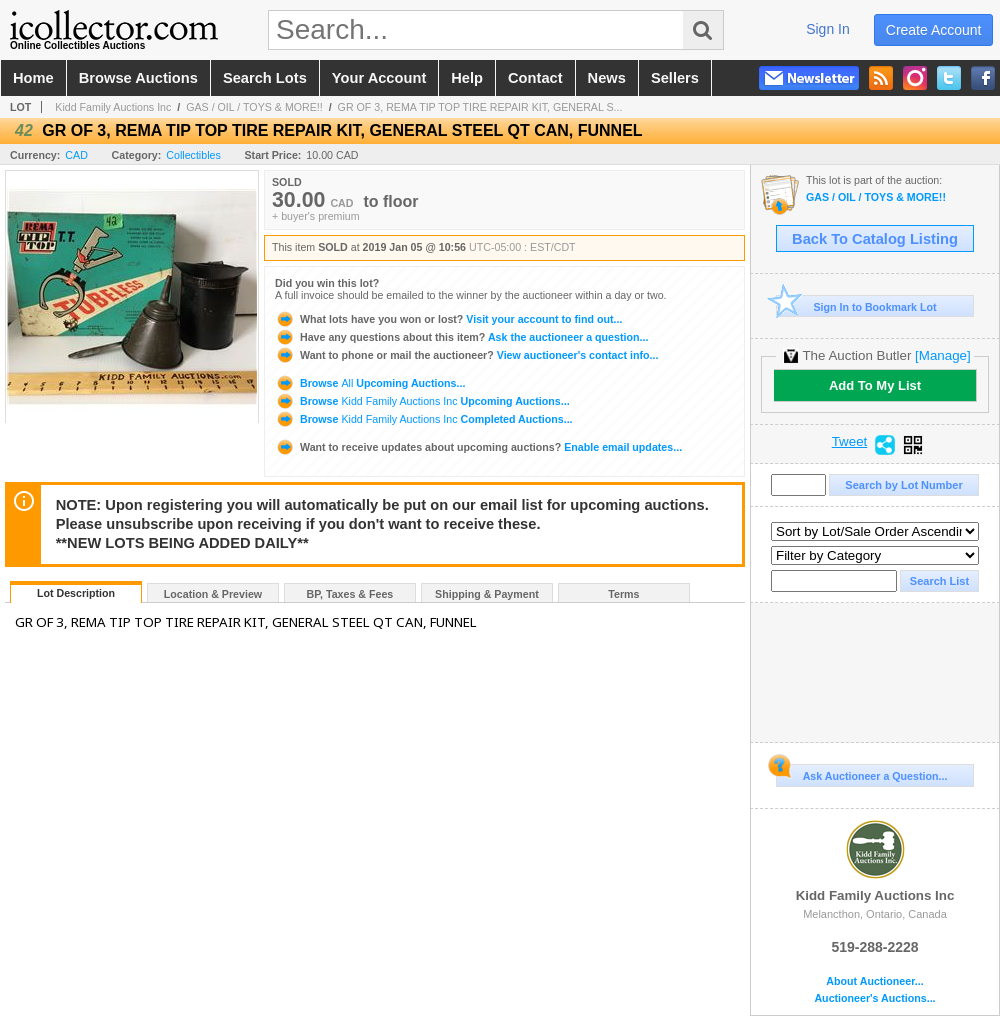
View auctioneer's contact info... (466, 355)
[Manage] (942, 355)
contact (535, 78)
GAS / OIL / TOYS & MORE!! (254, 107)
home (33, 78)
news (607, 78)
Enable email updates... (478, 447)
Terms (623, 594)
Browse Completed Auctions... (424, 419)
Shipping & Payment (487, 594)
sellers (675, 78)
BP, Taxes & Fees (350, 594)
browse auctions (138, 78)
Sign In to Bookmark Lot (856, 306)
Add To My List (875, 385)
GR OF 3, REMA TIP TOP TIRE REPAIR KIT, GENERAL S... (480, 107)
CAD (76, 155)
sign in (828, 29)
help (467, 78)
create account (934, 30)
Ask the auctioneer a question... (461, 337)
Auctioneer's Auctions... (874, 998)
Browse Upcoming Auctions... (370, 383)
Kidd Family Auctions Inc (113, 107)
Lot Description (76, 593)
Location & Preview (213, 594)
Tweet (850, 442)
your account (379, 78)
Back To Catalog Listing (875, 239)
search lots (265, 78)
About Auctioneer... (874, 981)
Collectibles (193, 155)
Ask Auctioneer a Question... (861, 773)
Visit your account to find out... (448, 319)
